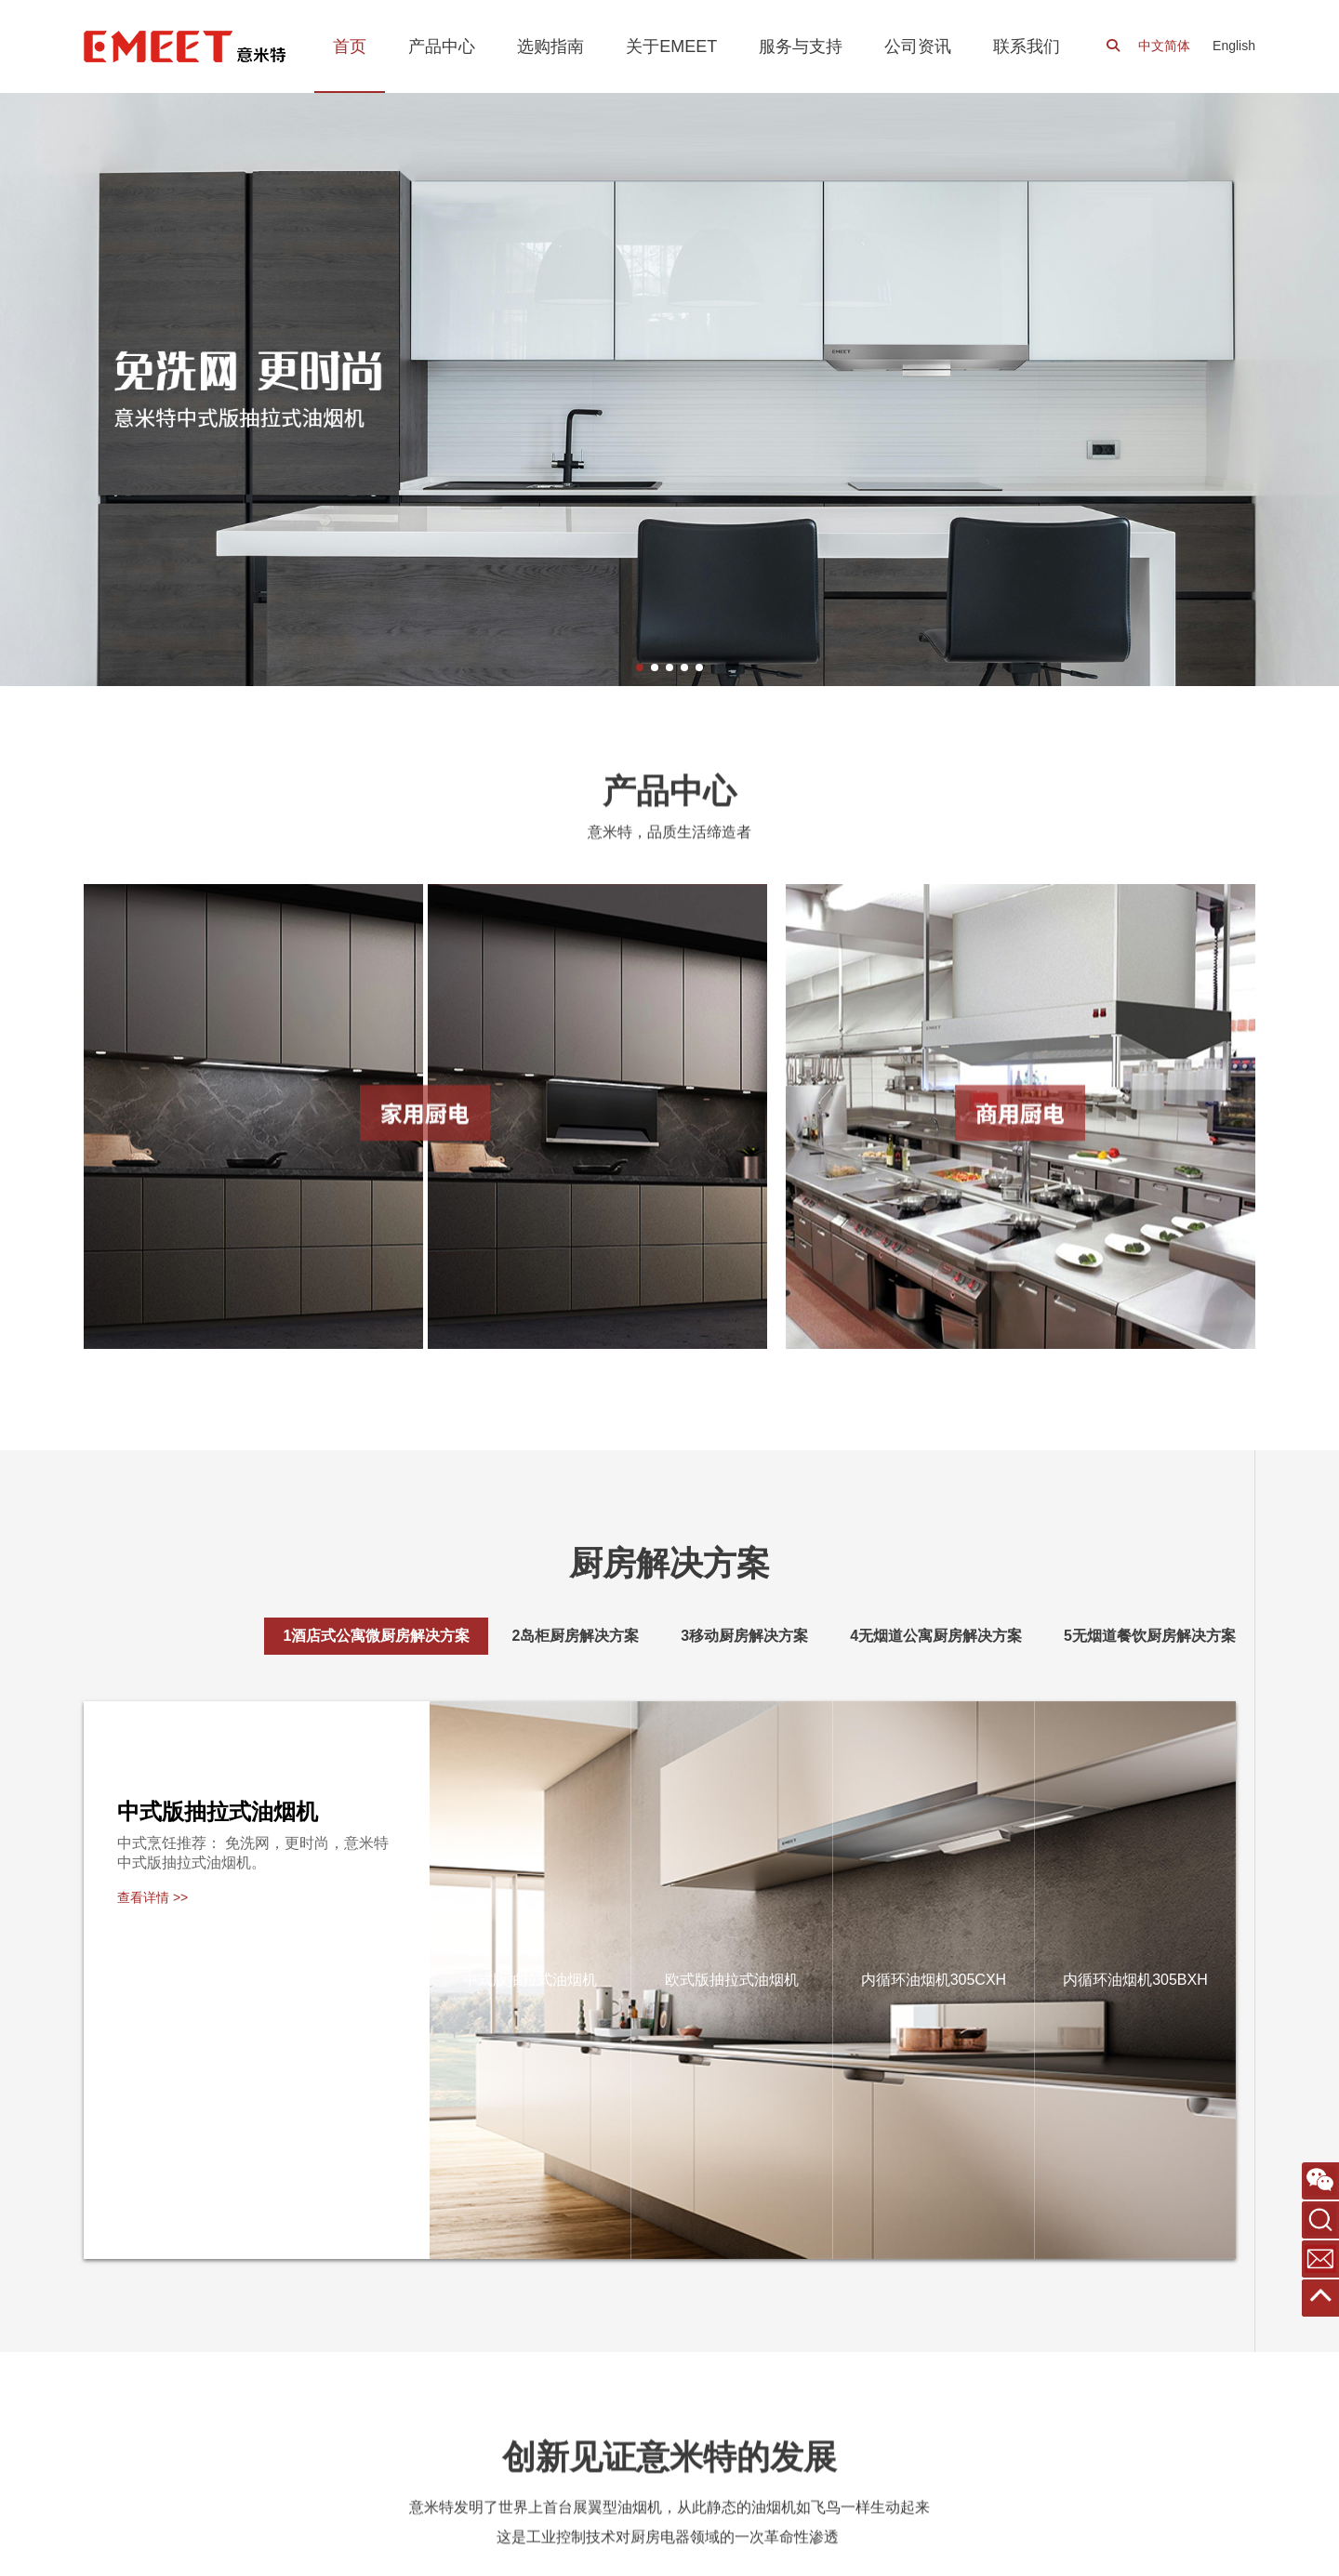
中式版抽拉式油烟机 (530, 1980)
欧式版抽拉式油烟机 (732, 1980)
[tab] (376, 1636)
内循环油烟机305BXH (1135, 1980)
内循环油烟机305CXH (933, 1980)
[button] (639, 667)
